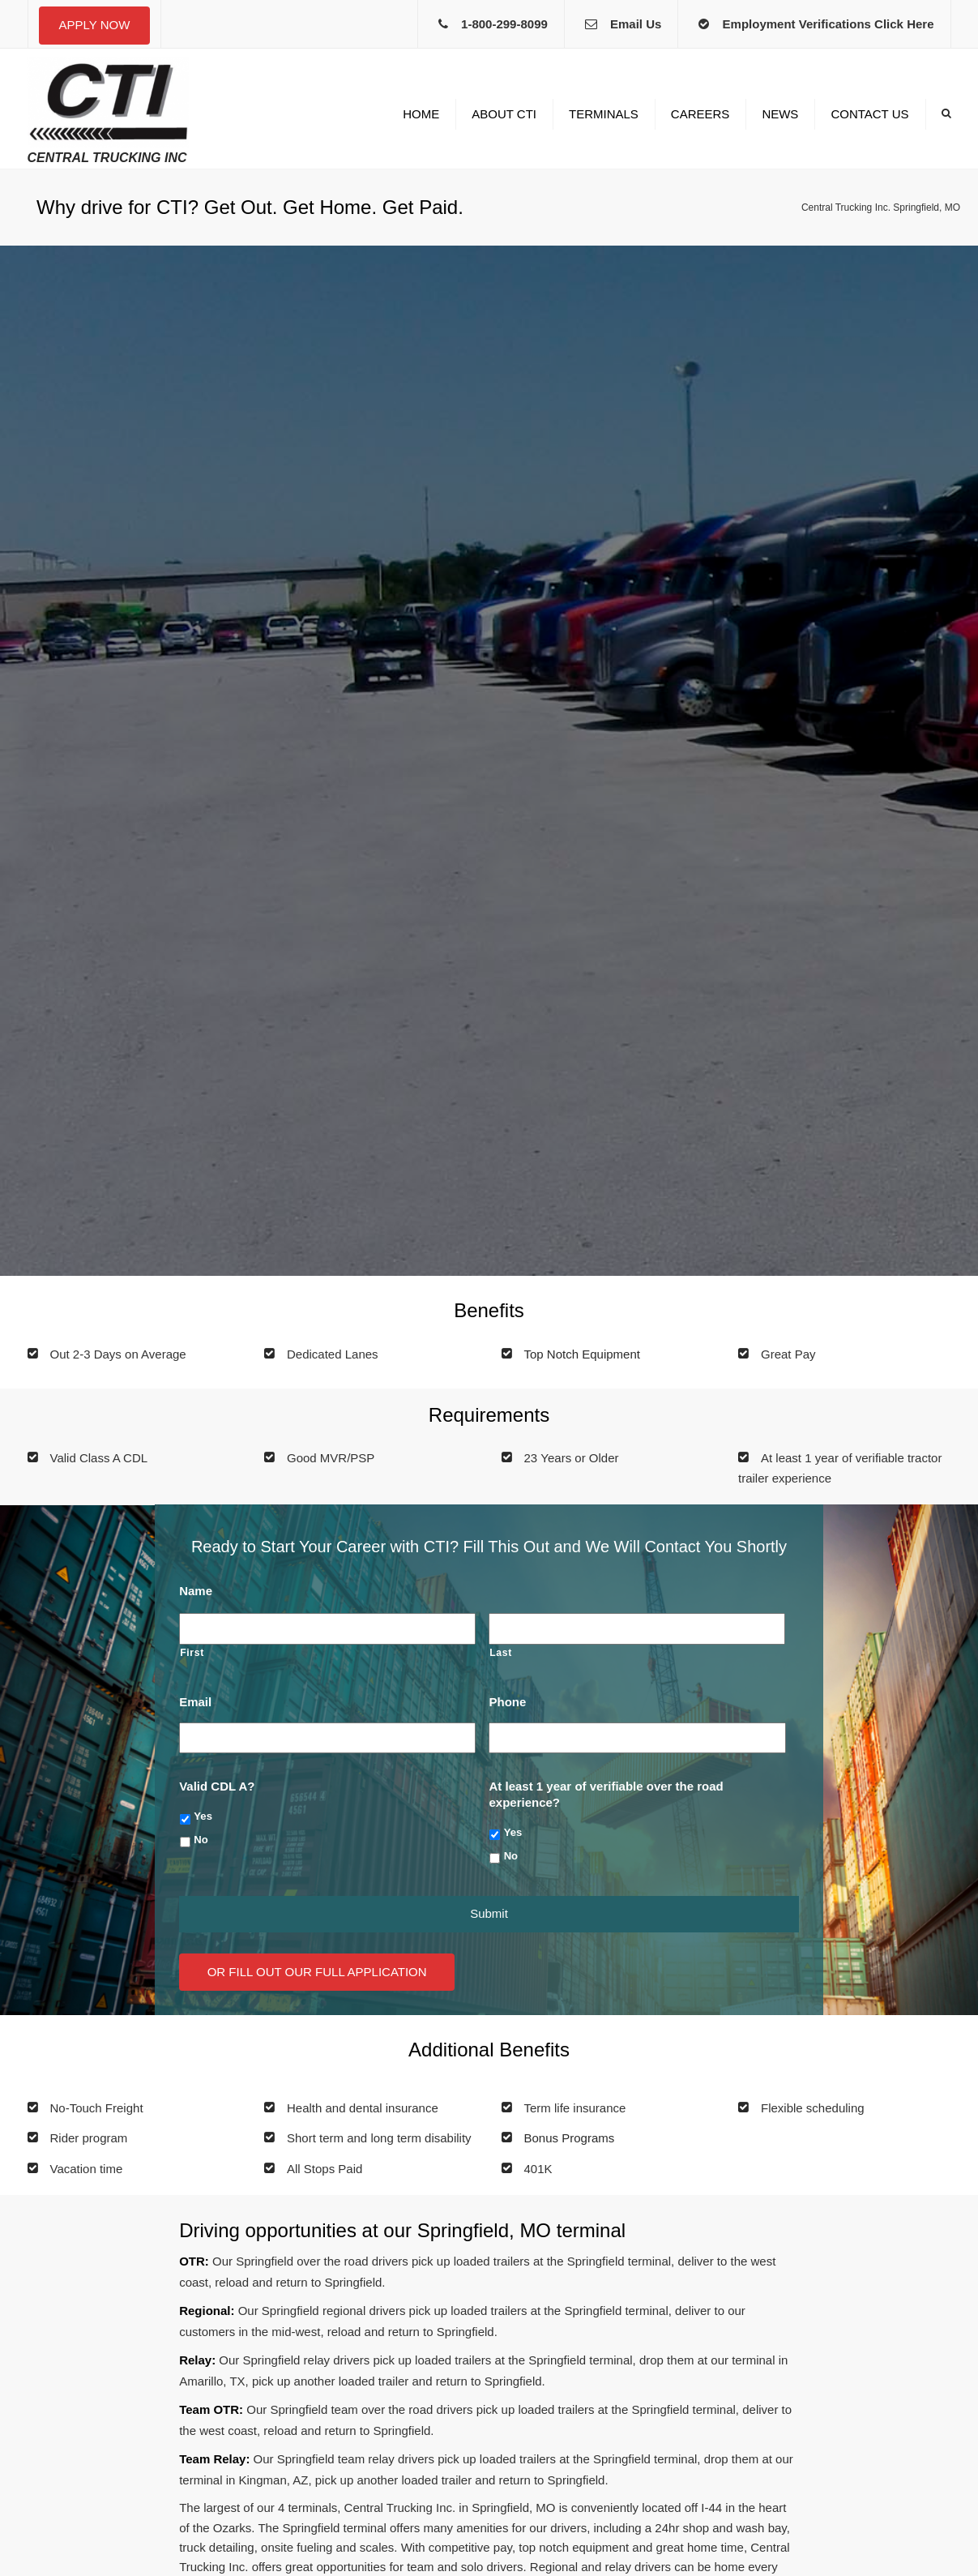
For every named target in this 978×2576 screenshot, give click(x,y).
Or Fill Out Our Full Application (317, 1972)
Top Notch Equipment (582, 1354)
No (200, 1840)
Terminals (603, 114)
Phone (507, 1702)
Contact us (869, 114)
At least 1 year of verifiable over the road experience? (606, 1794)
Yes (203, 1816)
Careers (700, 114)
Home (421, 114)
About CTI (504, 114)
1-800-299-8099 (504, 24)
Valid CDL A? (216, 1786)
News (780, 114)
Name (195, 1591)
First (192, 1652)
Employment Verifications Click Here (828, 24)
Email (195, 1702)
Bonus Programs (569, 2138)
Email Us (635, 24)
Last (500, 1652)
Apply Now (94, 25)
